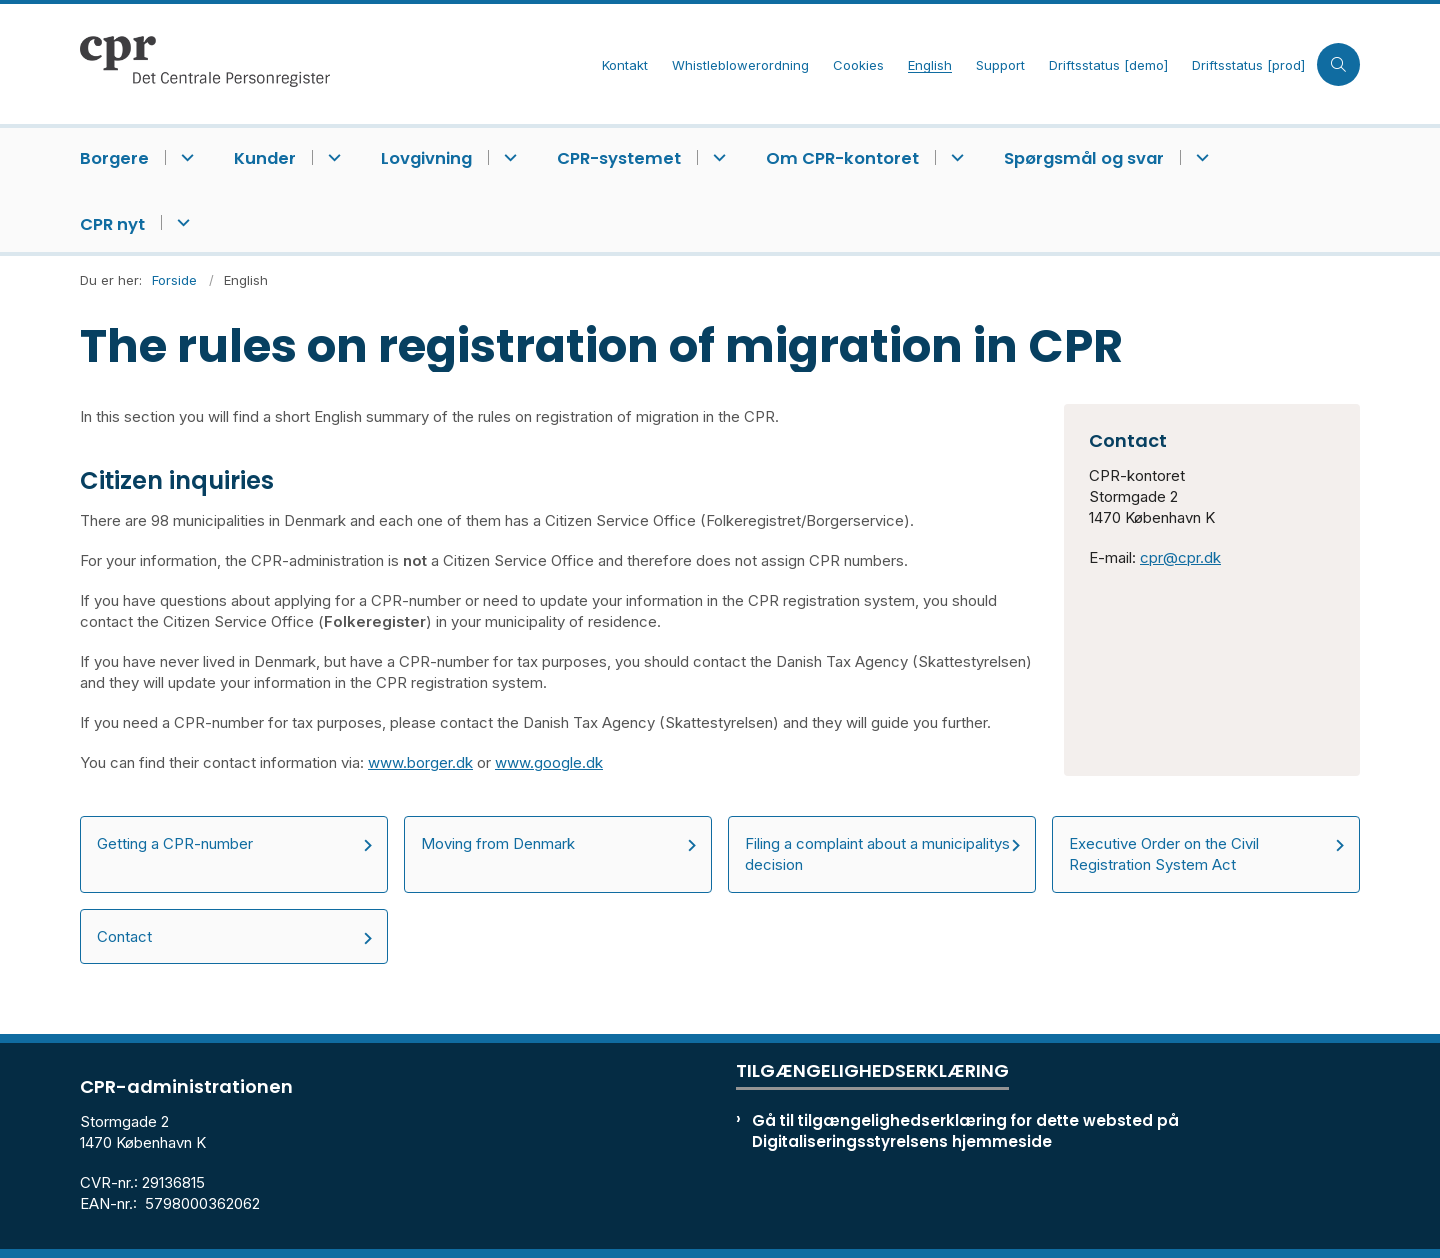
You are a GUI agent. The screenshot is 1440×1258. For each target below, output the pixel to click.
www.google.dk (549, 762)
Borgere (114, 158)
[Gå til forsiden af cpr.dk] (335, 64)
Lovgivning (426, 158)
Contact (124, 936)
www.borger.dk (420, 762)
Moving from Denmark (498, 843)
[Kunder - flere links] (331, 157)
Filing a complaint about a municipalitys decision (877, 854)
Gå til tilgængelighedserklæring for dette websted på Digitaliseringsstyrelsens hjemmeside (965, 1131)
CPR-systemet (619, 158)
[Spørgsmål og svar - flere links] (1199, 157)
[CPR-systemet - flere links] (716, 157)
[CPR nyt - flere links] (180, 222)
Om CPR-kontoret (842, 158)
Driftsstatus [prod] (1248, 66)
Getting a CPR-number (175, 843)
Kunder (265, 158)
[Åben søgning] (1338, 64)
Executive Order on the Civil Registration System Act (1164, 854)
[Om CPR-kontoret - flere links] (954, 157)
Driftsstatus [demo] (1108, 66)
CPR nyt (112, 224)
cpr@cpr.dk (1180, 557)
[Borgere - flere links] (184, 157)
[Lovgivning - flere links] (507, 157)
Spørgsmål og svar (1084, 158)
